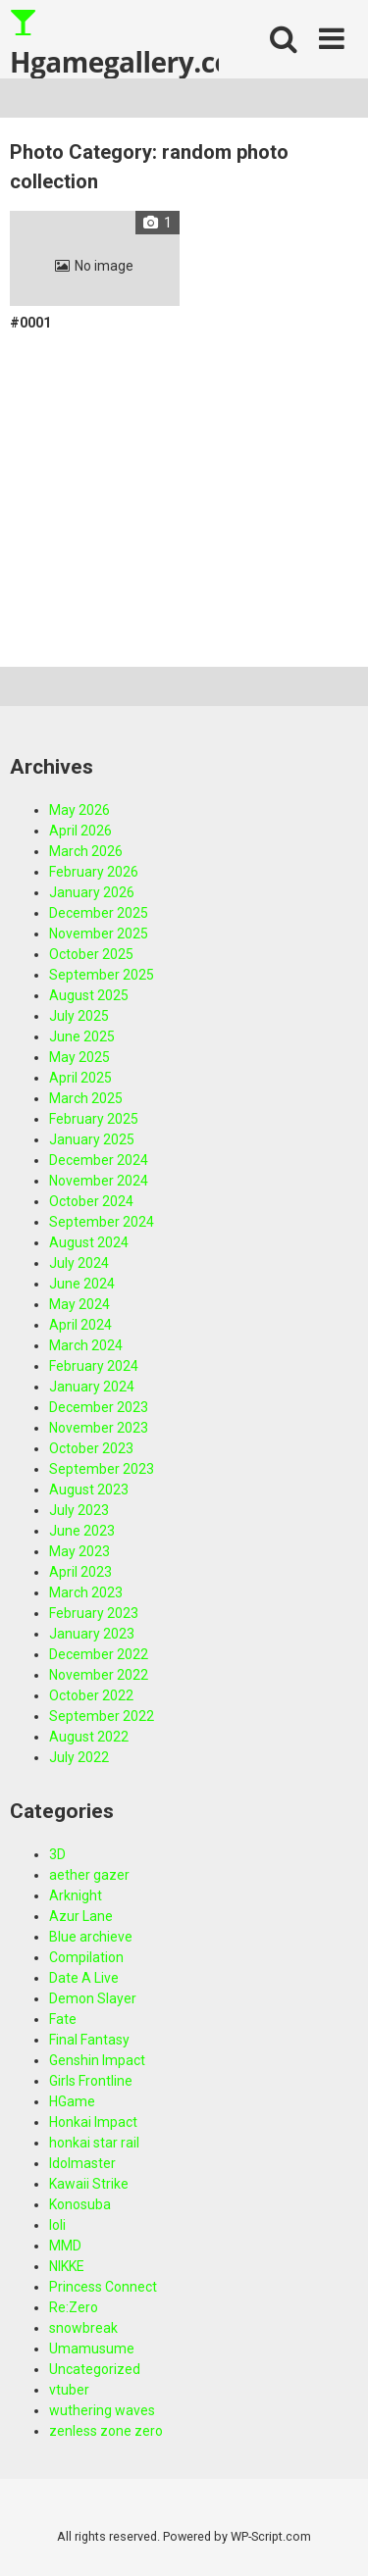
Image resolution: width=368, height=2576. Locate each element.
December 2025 (98, 913)
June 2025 (82, 1036)
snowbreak (83, 2328)
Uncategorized (94, 2369)
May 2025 (79, 1057)
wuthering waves (102, 2410)
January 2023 (91, 1634)
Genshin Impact (97, 2060)
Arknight (75, 1895)
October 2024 (91, 1201)
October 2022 (91, 1695)
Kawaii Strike (89, 2184)
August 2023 (89, 1489)
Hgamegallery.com (114, 43)
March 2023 (86, 1592)
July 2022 (79, 1757)
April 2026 (80, 830)
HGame (72, 2101)
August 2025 (89, 995)
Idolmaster (82, 2163)
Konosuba (80, 2204)
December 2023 (98, 1407)
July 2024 (79, 1263)
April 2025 (80, 1078)
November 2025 (98, 933)
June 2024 (82, 1283)
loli (57, 2225)
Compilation (86, 1957)
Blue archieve (90, 1937)
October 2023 (91, 1448)
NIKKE (66, 2266)
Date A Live (84, 1978)
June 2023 (82, 1531)
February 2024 (93, 1366)
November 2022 (98, 1675)
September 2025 (101, 975)
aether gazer (89, 1875)
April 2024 (80, 1325)
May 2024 (79, 1304)
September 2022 (101, 1716)
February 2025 (93, 1119)
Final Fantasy (89, 2039)
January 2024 (91, 1386)
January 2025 (91, 1139)
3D (57, 1854)
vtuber (69, 2390)
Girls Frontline (90, 2081)
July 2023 (79, 1510)
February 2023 (93, 1613)
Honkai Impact (93, 2122)
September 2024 (101, 1222)
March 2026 (86, 851)
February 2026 (93, 872)
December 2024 (98, 1160)
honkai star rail (94, 2142)
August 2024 (89, 1242)
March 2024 (86, 1345)
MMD (65, 2245)
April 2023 (80, 1572)
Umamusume (91, 2348)
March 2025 (86, 1098)
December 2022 (98, 1654)
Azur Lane (81, 1916)
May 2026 (79, 810)
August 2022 (89, 1736)
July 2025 (79, 1016)
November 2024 (98, 1180)
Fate (63, 2019)
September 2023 (101, 1469)
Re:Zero (73, 2307)
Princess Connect (103, 2287)
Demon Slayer (92, 1998)
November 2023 (98, 1428)
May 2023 (79, 1551)
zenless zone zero (106, 2431)
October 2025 (91, 954)
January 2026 (91, 892)
